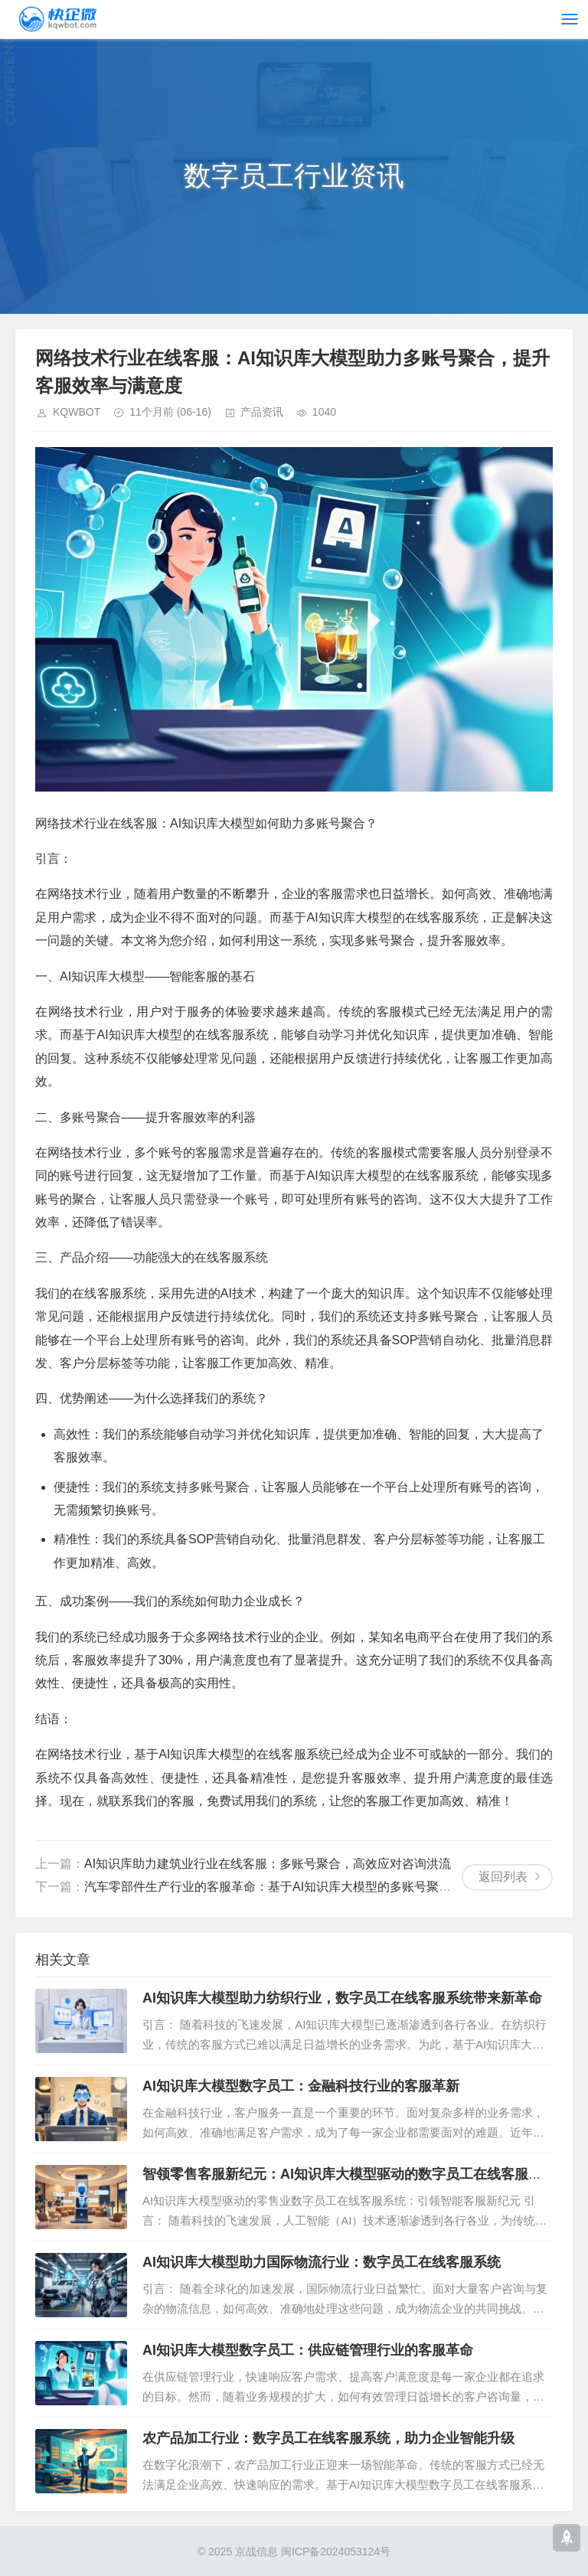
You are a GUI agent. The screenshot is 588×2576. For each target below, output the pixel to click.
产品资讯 (261, 412)
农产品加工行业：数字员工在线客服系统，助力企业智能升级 (328, 2438)
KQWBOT (76, 412)
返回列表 (503, 1876)
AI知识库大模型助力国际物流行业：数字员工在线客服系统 (321, 2262)
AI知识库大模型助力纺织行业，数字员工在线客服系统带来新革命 (342, 1998)
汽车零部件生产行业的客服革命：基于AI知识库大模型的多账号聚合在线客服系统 (304, 1886)
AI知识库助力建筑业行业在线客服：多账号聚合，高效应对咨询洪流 (267, 1863)
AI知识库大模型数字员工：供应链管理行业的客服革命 (307, 2350)
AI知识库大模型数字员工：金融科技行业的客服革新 (300, 2086)
